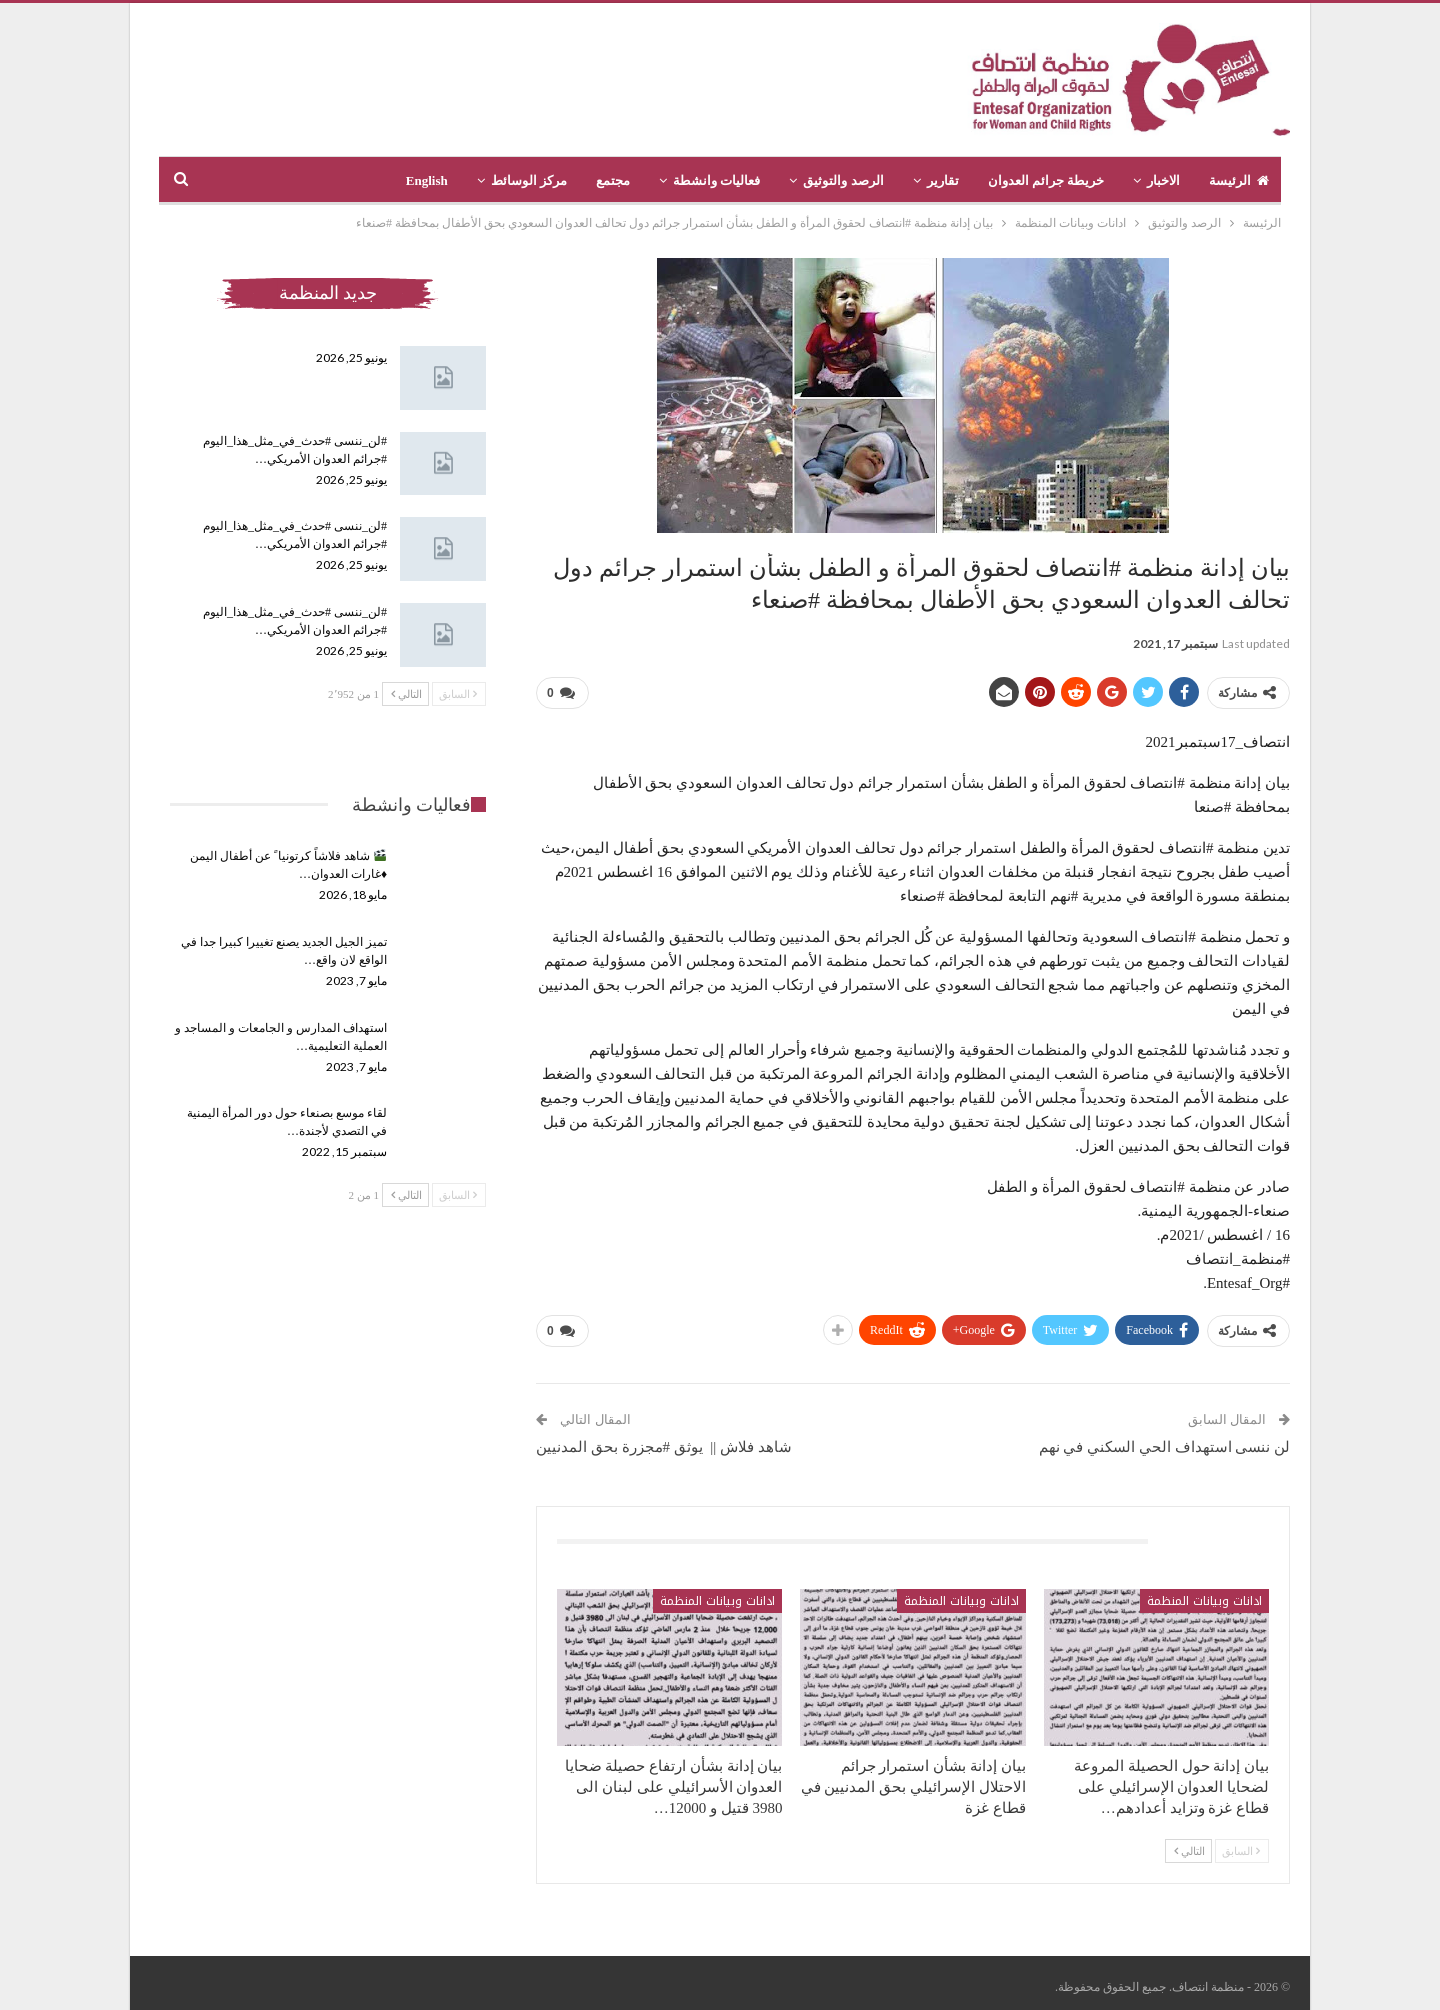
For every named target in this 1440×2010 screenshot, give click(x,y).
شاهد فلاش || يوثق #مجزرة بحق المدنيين (664, 1439)
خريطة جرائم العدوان (1046, 180)
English (427, 180)
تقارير (943, 180)
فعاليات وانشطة (716, 180)
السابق (1241, 1843)
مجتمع (613, 180)
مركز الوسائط (529, 180)
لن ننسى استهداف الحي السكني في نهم (1165, 1439)
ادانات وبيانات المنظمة (1204, 1593)
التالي (1189, 1843)
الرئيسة (1239, 180)
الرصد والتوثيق (843, 180)
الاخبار (1163, 180)
